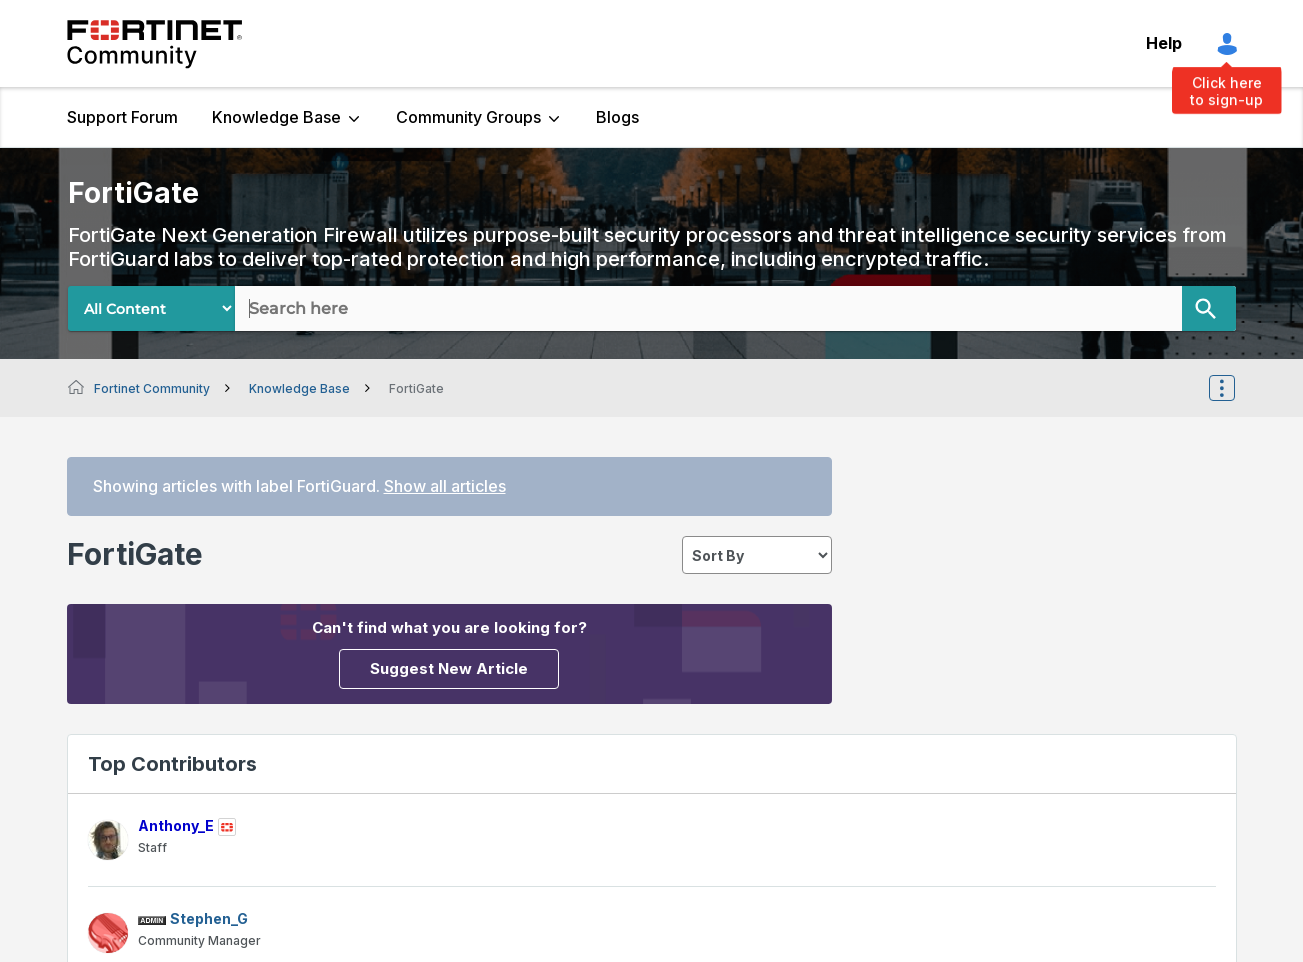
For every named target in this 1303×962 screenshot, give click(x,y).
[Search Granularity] (151, 308)
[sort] (757, 555)
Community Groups (468, 117)
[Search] (1209, 308)
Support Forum (122, 117)
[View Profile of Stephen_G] (209, 918)
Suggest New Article (449, 668)
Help (1164, 43)
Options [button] (1235, 388)
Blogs (617, 117)
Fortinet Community (154, 44)
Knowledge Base (276, 117)
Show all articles (445, 486)
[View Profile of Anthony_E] (176, 825)
